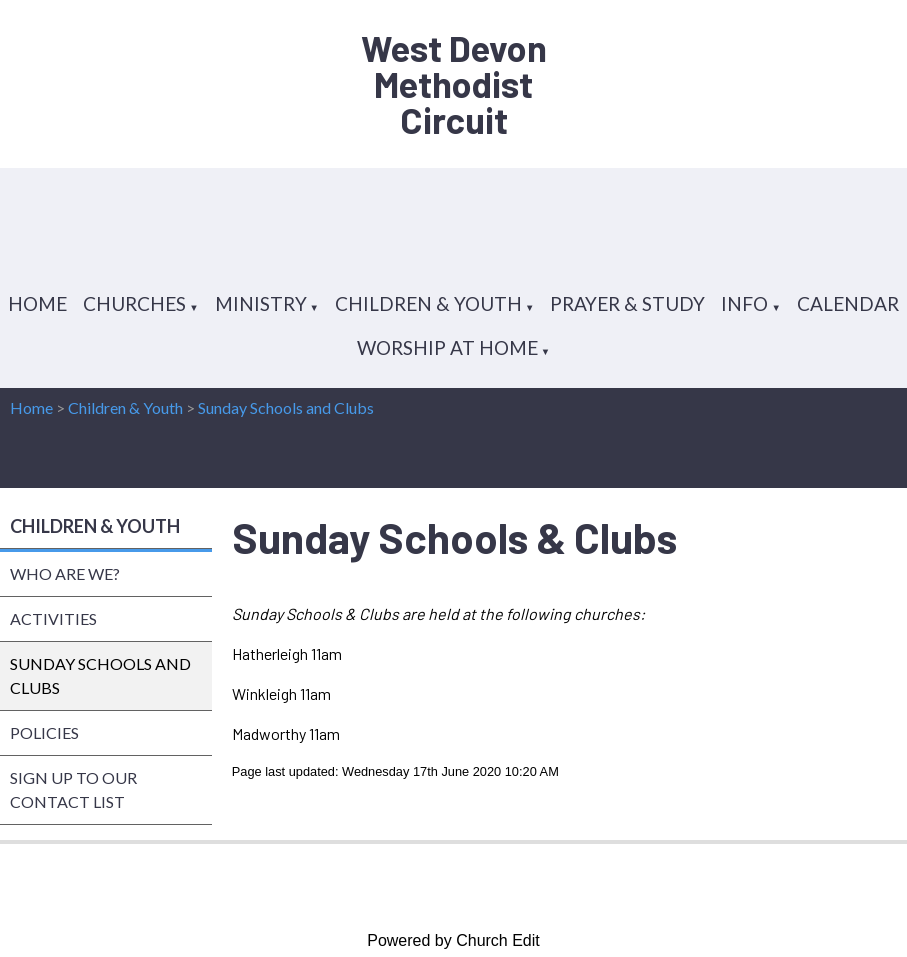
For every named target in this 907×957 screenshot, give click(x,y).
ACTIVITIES (53, 618)
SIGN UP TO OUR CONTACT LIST (73, 789)
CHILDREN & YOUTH (428, 303)
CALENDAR (848, 303)
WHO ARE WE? (65, 573)
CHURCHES (134, 303)
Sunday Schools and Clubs (286, 407)
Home (31, 407)
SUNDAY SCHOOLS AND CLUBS (100, 675)
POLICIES (44, 732)
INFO (744, 303)
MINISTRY (261, 303)
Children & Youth (125, 407)
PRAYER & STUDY (627, 303)
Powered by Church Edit (453, 940)
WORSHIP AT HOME (447, 347)
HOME (37, 303)
